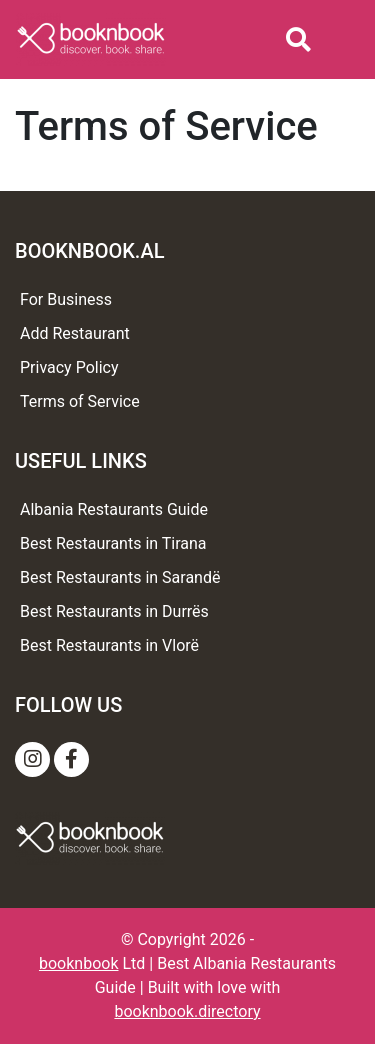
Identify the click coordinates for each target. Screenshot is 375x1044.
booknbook (79, 963)
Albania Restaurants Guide (114, 509)
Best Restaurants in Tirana (113, 543)
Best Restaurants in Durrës (114, 611)
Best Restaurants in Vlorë (109, 645)
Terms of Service (80, 401)
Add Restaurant (75, 333)
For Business (66, 299)
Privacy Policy (69, 367)
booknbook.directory (187, 1011)
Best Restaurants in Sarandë (120, 577)
